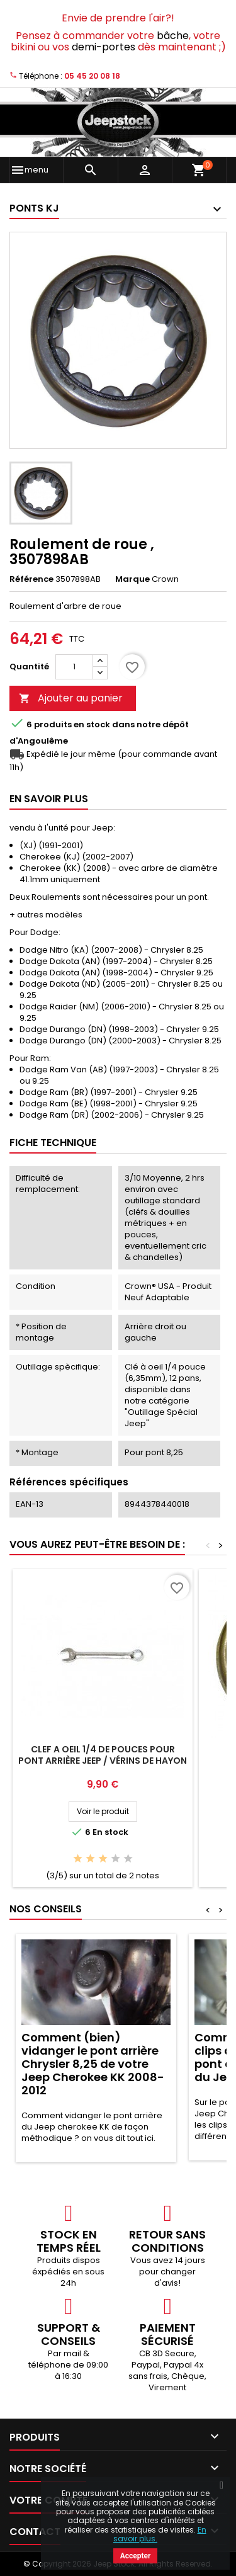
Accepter (135, 2555)
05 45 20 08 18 (92, 76)
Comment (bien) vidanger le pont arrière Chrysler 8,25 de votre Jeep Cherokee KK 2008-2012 (92, 2063)
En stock (92, 724)
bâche (173, 35)
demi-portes (103, 47)
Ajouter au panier (71, 698)
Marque (132, 579)
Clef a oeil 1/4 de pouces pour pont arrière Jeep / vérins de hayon (102, 1755)
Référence (31, 579)
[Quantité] (74, 666)
